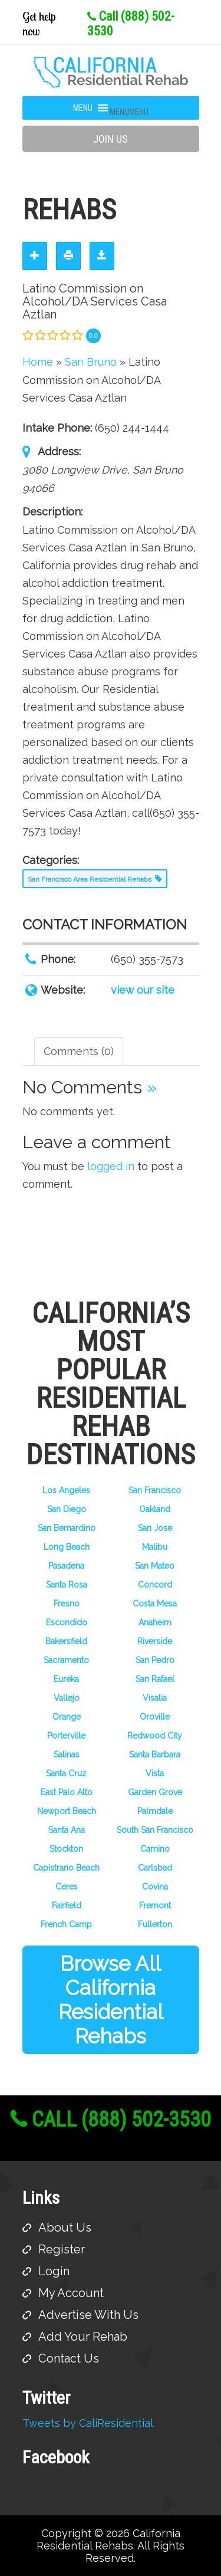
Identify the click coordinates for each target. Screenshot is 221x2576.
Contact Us (68, 2358)
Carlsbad (155, 1867)
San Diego (66, 1509)
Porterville (66, 1735)
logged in (110, 1166)
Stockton (66, 1849)
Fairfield (66, 1905)
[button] (129, 112)
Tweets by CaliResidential (87, 2423)
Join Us (110, 139)
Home (37, 362)
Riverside (154, 1641)
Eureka (66, 1679)
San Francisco (154, 1490)
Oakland (154, 1509)
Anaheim (154, 1622)
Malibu (154, 1547)
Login (54, 2271)
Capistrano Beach (66, 1867)
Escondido (66, 1622)
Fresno (67, 1603)
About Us (64, 2227)
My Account (71, 2293)
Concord (155, 1584)
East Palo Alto (67, 1792)
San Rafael (155, 1679)
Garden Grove (155, 1792)
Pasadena (66, 1565)
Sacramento (66, 1660)
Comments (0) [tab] (79, 1051)
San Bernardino (66, 1528)
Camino (155, 1849)
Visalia (155, 1698)
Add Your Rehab (82, 2336)
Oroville (155, 1716)
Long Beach (67, 1547)
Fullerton (155, 1924)
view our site (142, 990)
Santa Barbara (154, 1754)
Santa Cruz (66, 1773)
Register (61, 2249)
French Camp (66, 1924)
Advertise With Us (88, 2315)
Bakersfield (66, 1641)
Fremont (155, 1905)
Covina (155, 1886)
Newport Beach (66, 1811)
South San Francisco (155, 1830)
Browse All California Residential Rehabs (110, 1999)
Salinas (67, 1754)
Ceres (66, 1886)
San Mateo (154, 1565)
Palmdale (155, 1811)
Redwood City (154, 1735)
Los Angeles (66, 1490)
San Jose (155, 1528)
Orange (66, 1716)
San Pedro (155, 1660)
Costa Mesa (155, 1603)
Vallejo (67, 1698)
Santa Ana (66, 1830)
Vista (155, 1773)
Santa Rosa (66, 1584)
